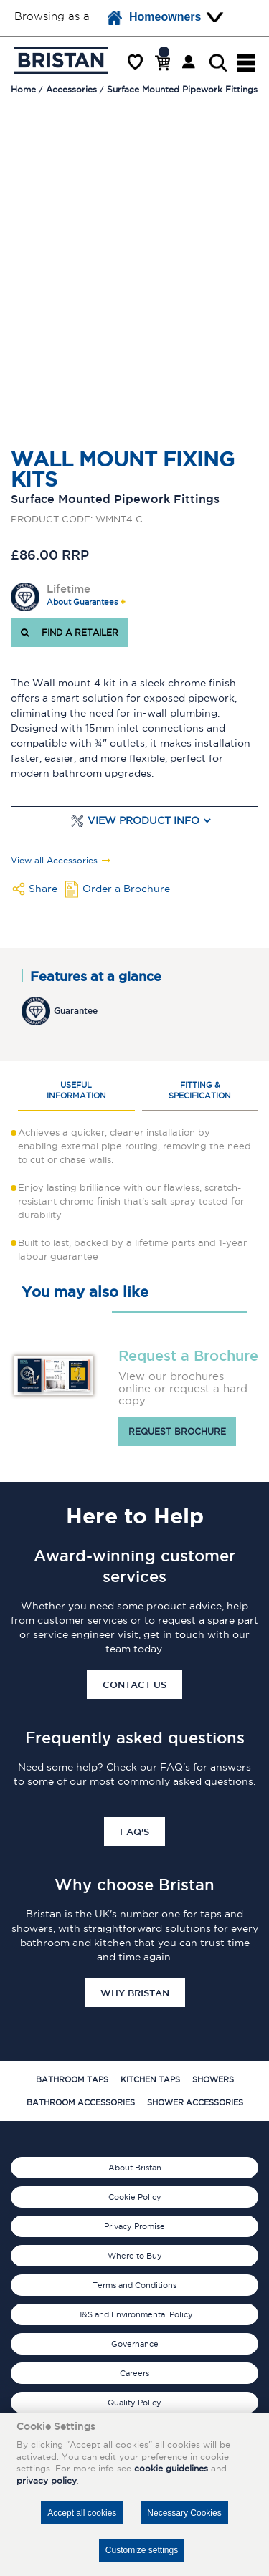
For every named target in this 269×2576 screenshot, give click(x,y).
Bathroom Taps (72, 2079)
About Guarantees (82, 602)
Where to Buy (135, 2255)
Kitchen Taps (150, 2079)
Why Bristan (134, 1993)
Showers (213, 2079)
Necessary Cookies (184, 2513)
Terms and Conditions (134, 2285)
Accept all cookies (81, 2513)
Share (43, 888)
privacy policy (46, 2480)
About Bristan (134, 2167)
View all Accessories (54, 860)
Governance (135, 2344)
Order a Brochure (126, 888)
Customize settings (141, 2550)
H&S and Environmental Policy (134, 2314)
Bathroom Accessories (81, 2102)
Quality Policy (134, 2402)
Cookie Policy (134, 2197)
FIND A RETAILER (69, 632)
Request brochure (177, 1431)
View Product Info (143, 820)
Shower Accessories (195, 2102)
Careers (134, 2373)
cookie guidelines (171, 2468)
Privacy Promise (134, 2226)
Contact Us (134, 1685)
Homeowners (154, 18)
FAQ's (134, 1831)
